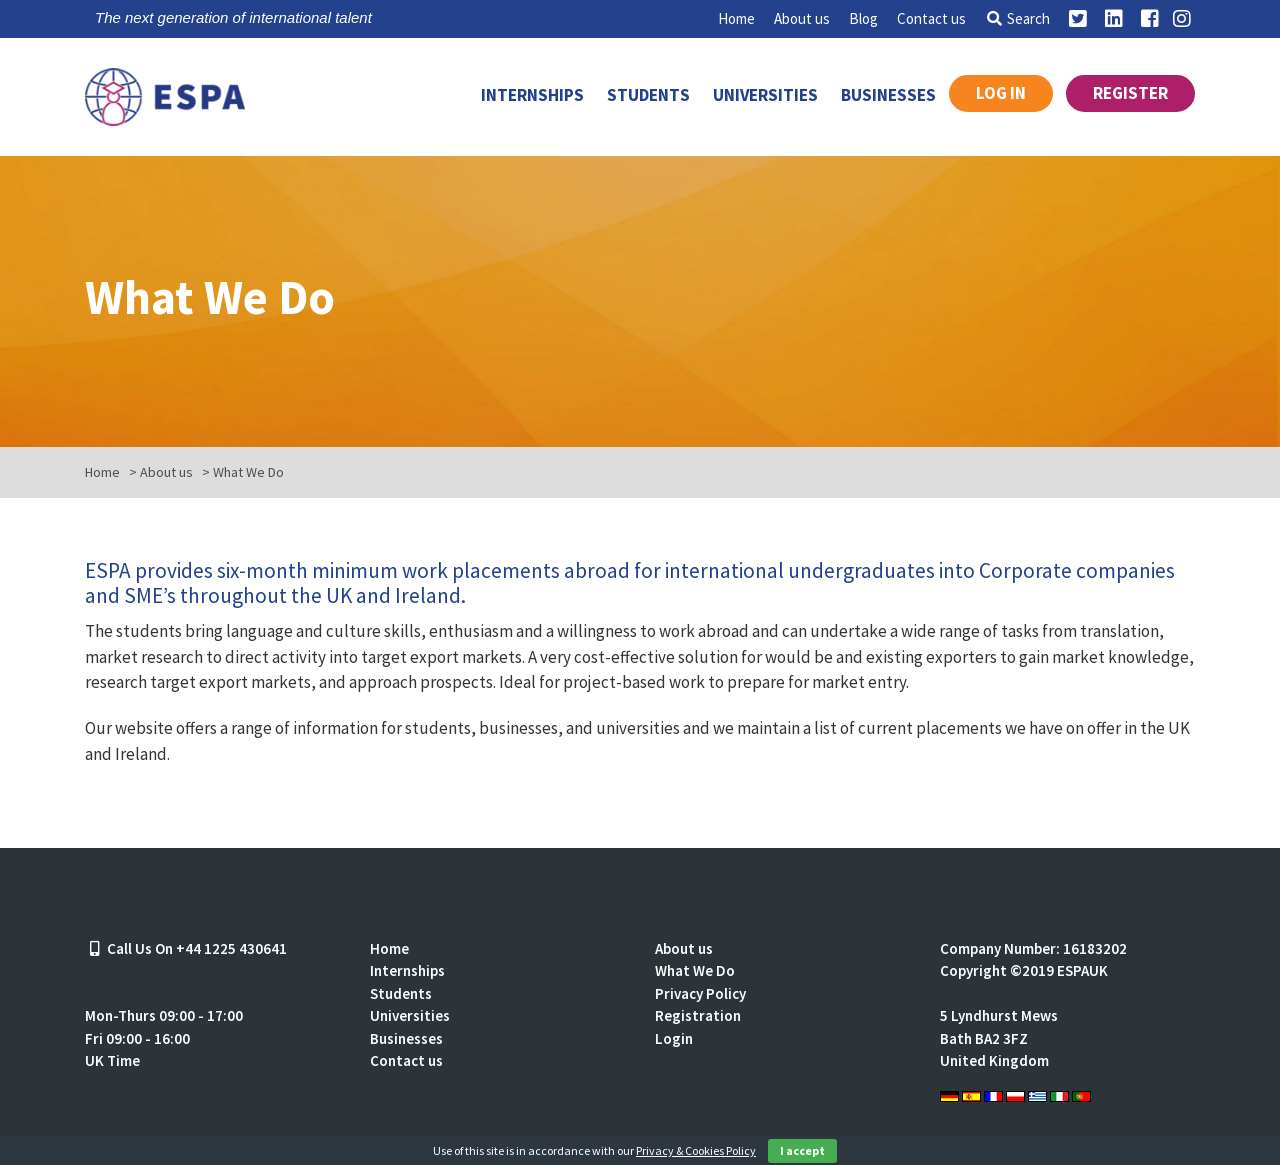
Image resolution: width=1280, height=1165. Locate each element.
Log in (1001, 93)
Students (648, 95)
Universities (765, 95)
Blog (863, 18)
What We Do (695, 970)
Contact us (931, 18)
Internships (532, 95)
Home (736, 18)
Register (1130, 93)
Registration (698, 1015)
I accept (802, 1150)
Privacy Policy (700, 993)
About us (802, 18)
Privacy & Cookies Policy (696, 1150)
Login (674, 1038)
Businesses (888, 95)
